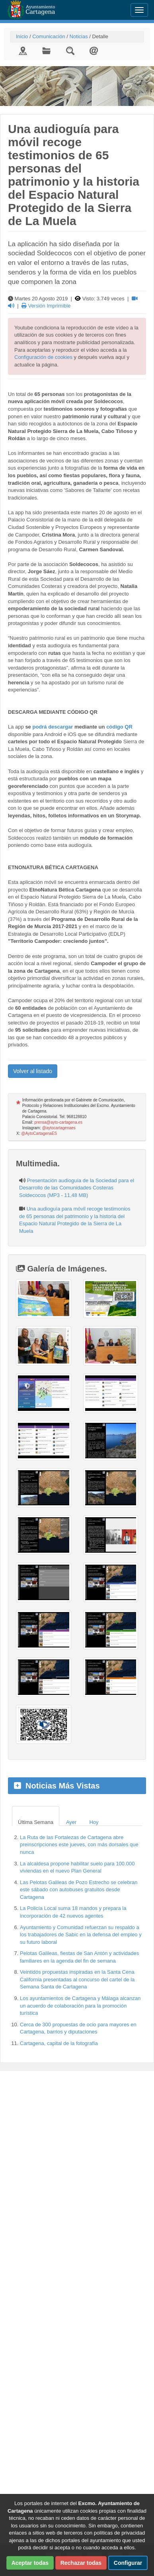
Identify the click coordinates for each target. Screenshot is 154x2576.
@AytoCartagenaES (39, 1133)
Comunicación (48, 36)
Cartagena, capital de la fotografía (59, 2043)
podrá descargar (52, 727)
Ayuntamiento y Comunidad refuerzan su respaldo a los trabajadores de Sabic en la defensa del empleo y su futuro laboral (81, 1934)
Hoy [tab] (93, 1822)
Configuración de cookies (43, 357)
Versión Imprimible (46, 306)
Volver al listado (32, 1071)
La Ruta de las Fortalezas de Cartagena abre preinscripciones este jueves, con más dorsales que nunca (79, 1844)
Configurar (128, 2563)
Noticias (78, 36)
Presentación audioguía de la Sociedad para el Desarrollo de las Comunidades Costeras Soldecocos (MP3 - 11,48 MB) (76, 1187)
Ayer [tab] (71, 1822)
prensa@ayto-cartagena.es (58, 1122)
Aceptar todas (30, 2563)
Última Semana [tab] (35, 1822)
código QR (119, 727)
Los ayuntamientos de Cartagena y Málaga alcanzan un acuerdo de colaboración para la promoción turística (80, 2005)
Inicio (22, 36)
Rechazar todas (80, 2563)
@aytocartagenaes (59, 1128)
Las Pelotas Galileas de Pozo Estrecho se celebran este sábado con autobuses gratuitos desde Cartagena (79, 1889)
